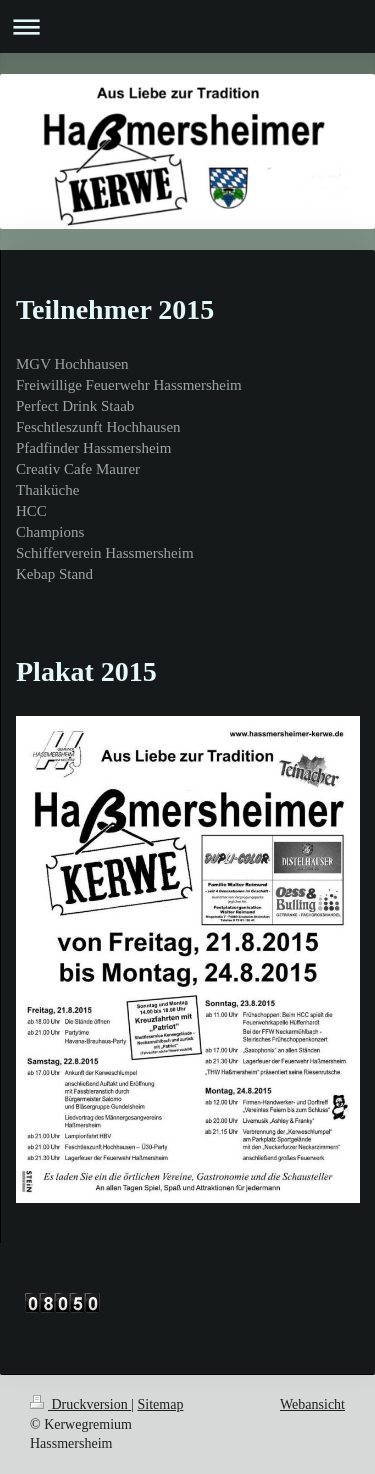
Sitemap (161, 1404)
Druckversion (80, 1404)
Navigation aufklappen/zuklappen (187, 26)
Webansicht (312, 1404)
